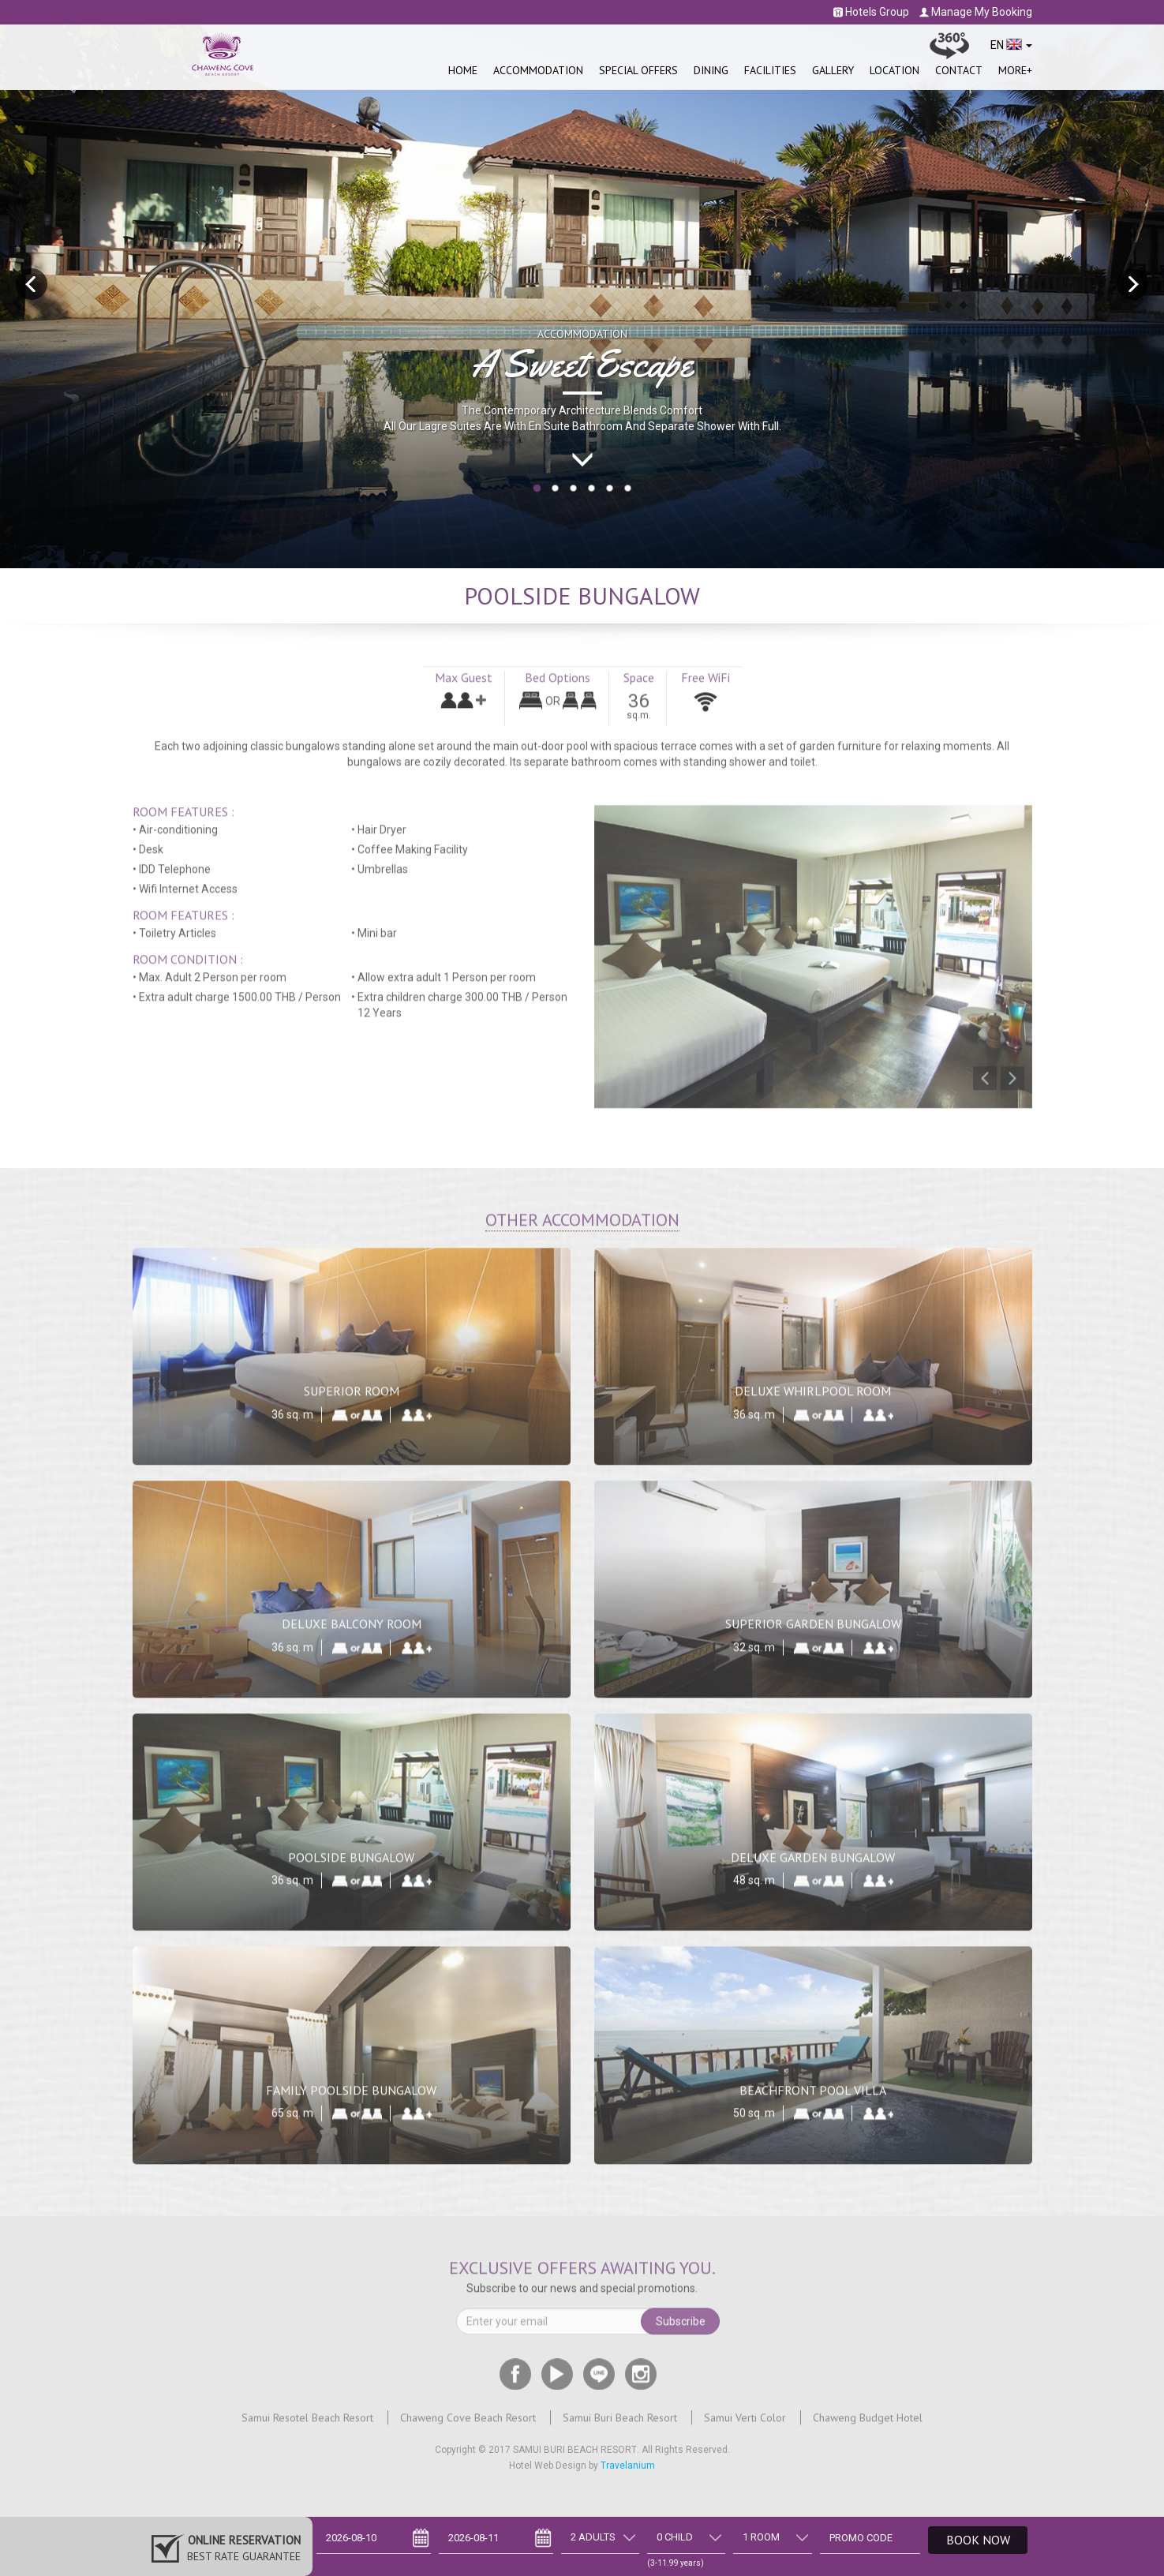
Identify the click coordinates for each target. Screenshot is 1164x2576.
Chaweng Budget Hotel (868, 2427)
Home (462, 70)
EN (1011, 45)
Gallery (833, 70)
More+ (1015, 70)
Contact (958, 70)
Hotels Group (871, 12)
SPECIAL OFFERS (638, 70)
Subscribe (681, 2330)
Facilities (770, 70)
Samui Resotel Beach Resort (307, 2427)
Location (894, 70)
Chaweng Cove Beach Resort (468, 2427)
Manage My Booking (975, 12)
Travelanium (628, 2465)
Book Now (978, 2540)
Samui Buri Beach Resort (620, 2427)
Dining (711, 70)
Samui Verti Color (745, 2427)
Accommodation (538, 70)
